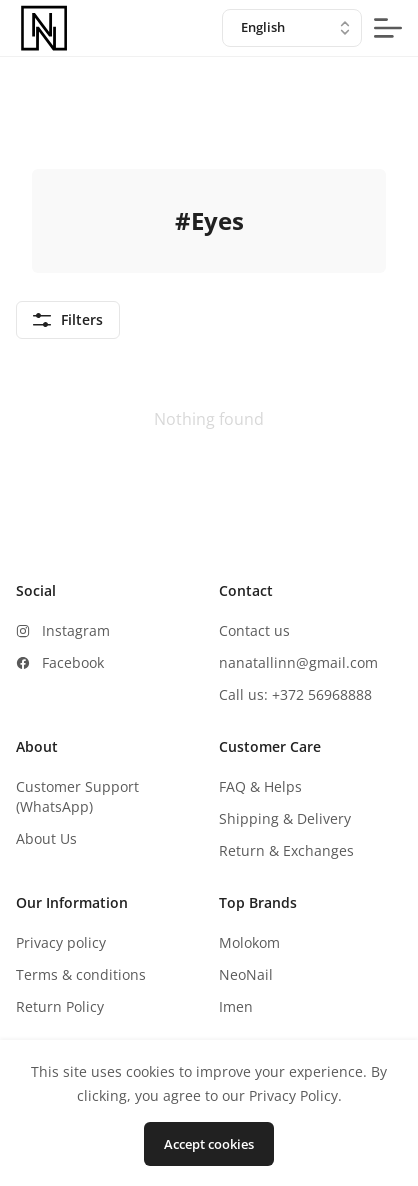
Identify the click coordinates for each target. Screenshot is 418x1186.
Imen (236, 1006)
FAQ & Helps (260, 786)
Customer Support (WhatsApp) (77, 796)
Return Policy (60, 1006)
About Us (46, 838)
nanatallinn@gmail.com (298, 662)
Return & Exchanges (286, 850)
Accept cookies (209, 1144)
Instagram (76, 630)
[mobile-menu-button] (388, 28)
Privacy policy (61, 942)
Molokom (249, 942)
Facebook (73, 662)
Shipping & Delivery (285, 818)
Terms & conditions (81, 974)
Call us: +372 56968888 (295, 694)
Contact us (254, 630)
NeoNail (246, 974)
